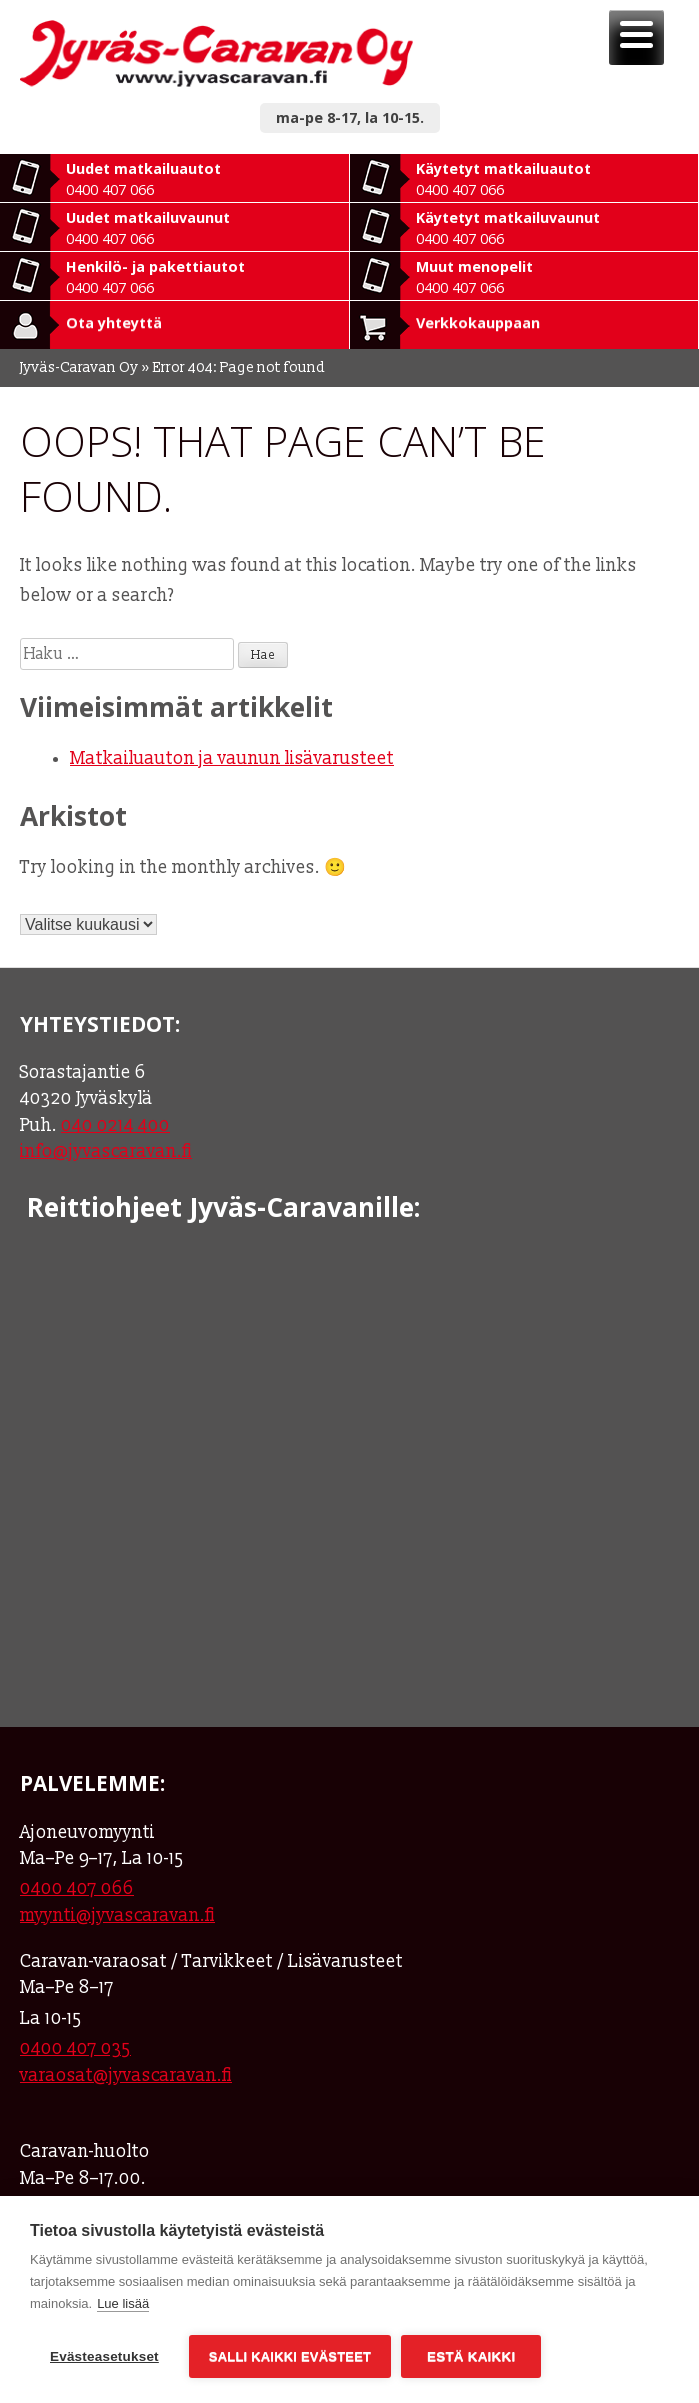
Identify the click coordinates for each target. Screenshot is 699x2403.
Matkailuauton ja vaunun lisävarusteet (232, 758)
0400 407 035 (75, 2048)
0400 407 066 (77, 1888)
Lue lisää (123, 2303)
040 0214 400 (115, 1125)
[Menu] (636, 37)
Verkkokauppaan (478, 322)
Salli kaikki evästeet (290, 2356)
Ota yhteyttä (114, 322)
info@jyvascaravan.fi (106, 1151)
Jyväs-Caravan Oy (79, 367)
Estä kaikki (471, 2356)
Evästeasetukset (104, 2356)
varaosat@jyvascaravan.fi (126, 2075)
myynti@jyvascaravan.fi (117, 1915)
